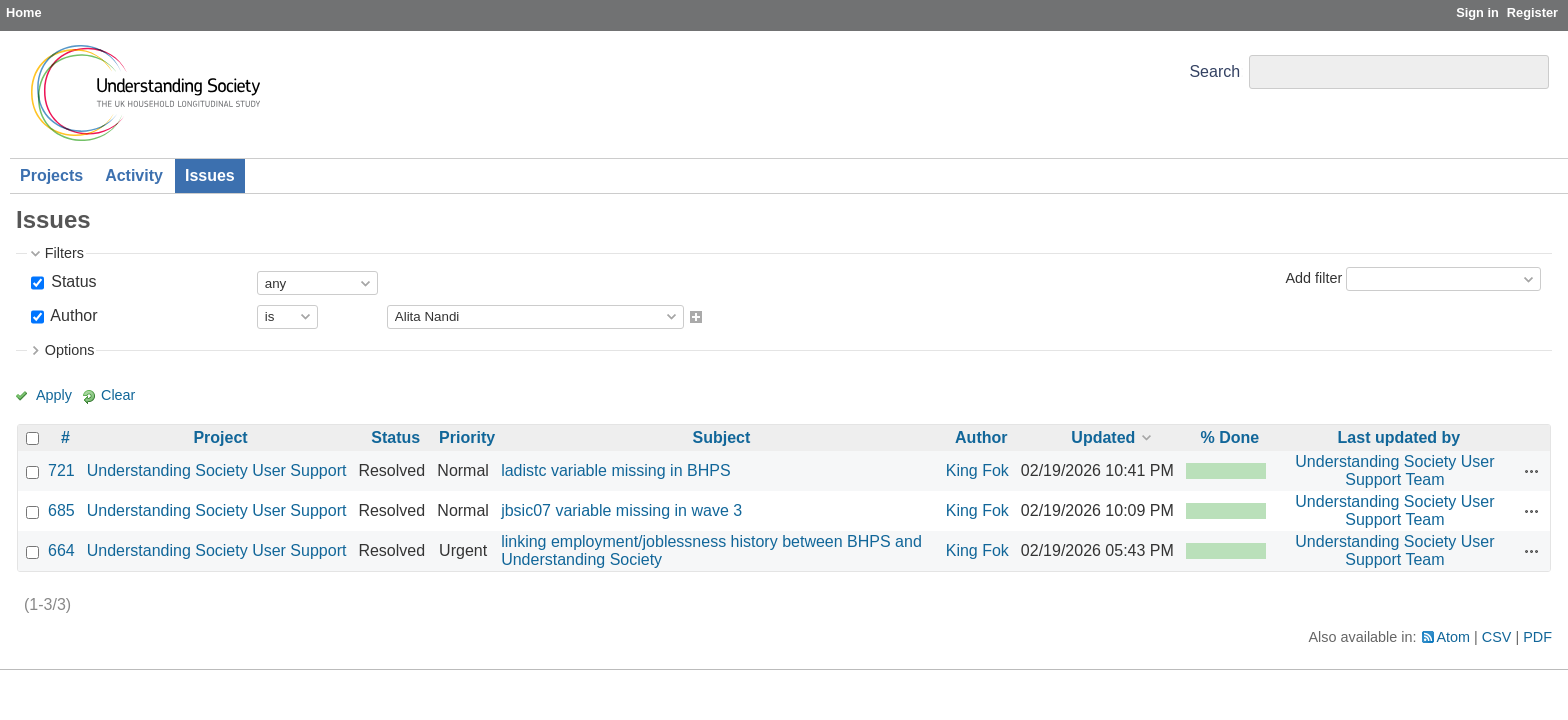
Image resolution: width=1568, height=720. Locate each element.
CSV (1497, 637)
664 (61, 550)
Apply (54, 395)
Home (24, 12)
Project (220, 437)
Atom (1454, 637)
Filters (64, 253)
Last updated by (1399, 437)
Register (1532, 12)
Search (1214, 71)
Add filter (1313, 278)
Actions (1532, 471)
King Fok (977, 470)
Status (72, 281)
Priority (467, 437)
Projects (51, 175)
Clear (118, 395)
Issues (210, 175)
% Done (1230, 437)
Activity (134, 175)
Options (70, 350)
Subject (722, 437)
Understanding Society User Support (217, 470)
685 (61, 510)
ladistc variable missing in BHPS (615, 470)
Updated (1103, 437)
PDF (1537, 637)
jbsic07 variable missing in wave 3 (621, 510)
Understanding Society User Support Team (1394, 470)
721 (61, 470)
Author (72, 315)
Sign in (1477, 12)
